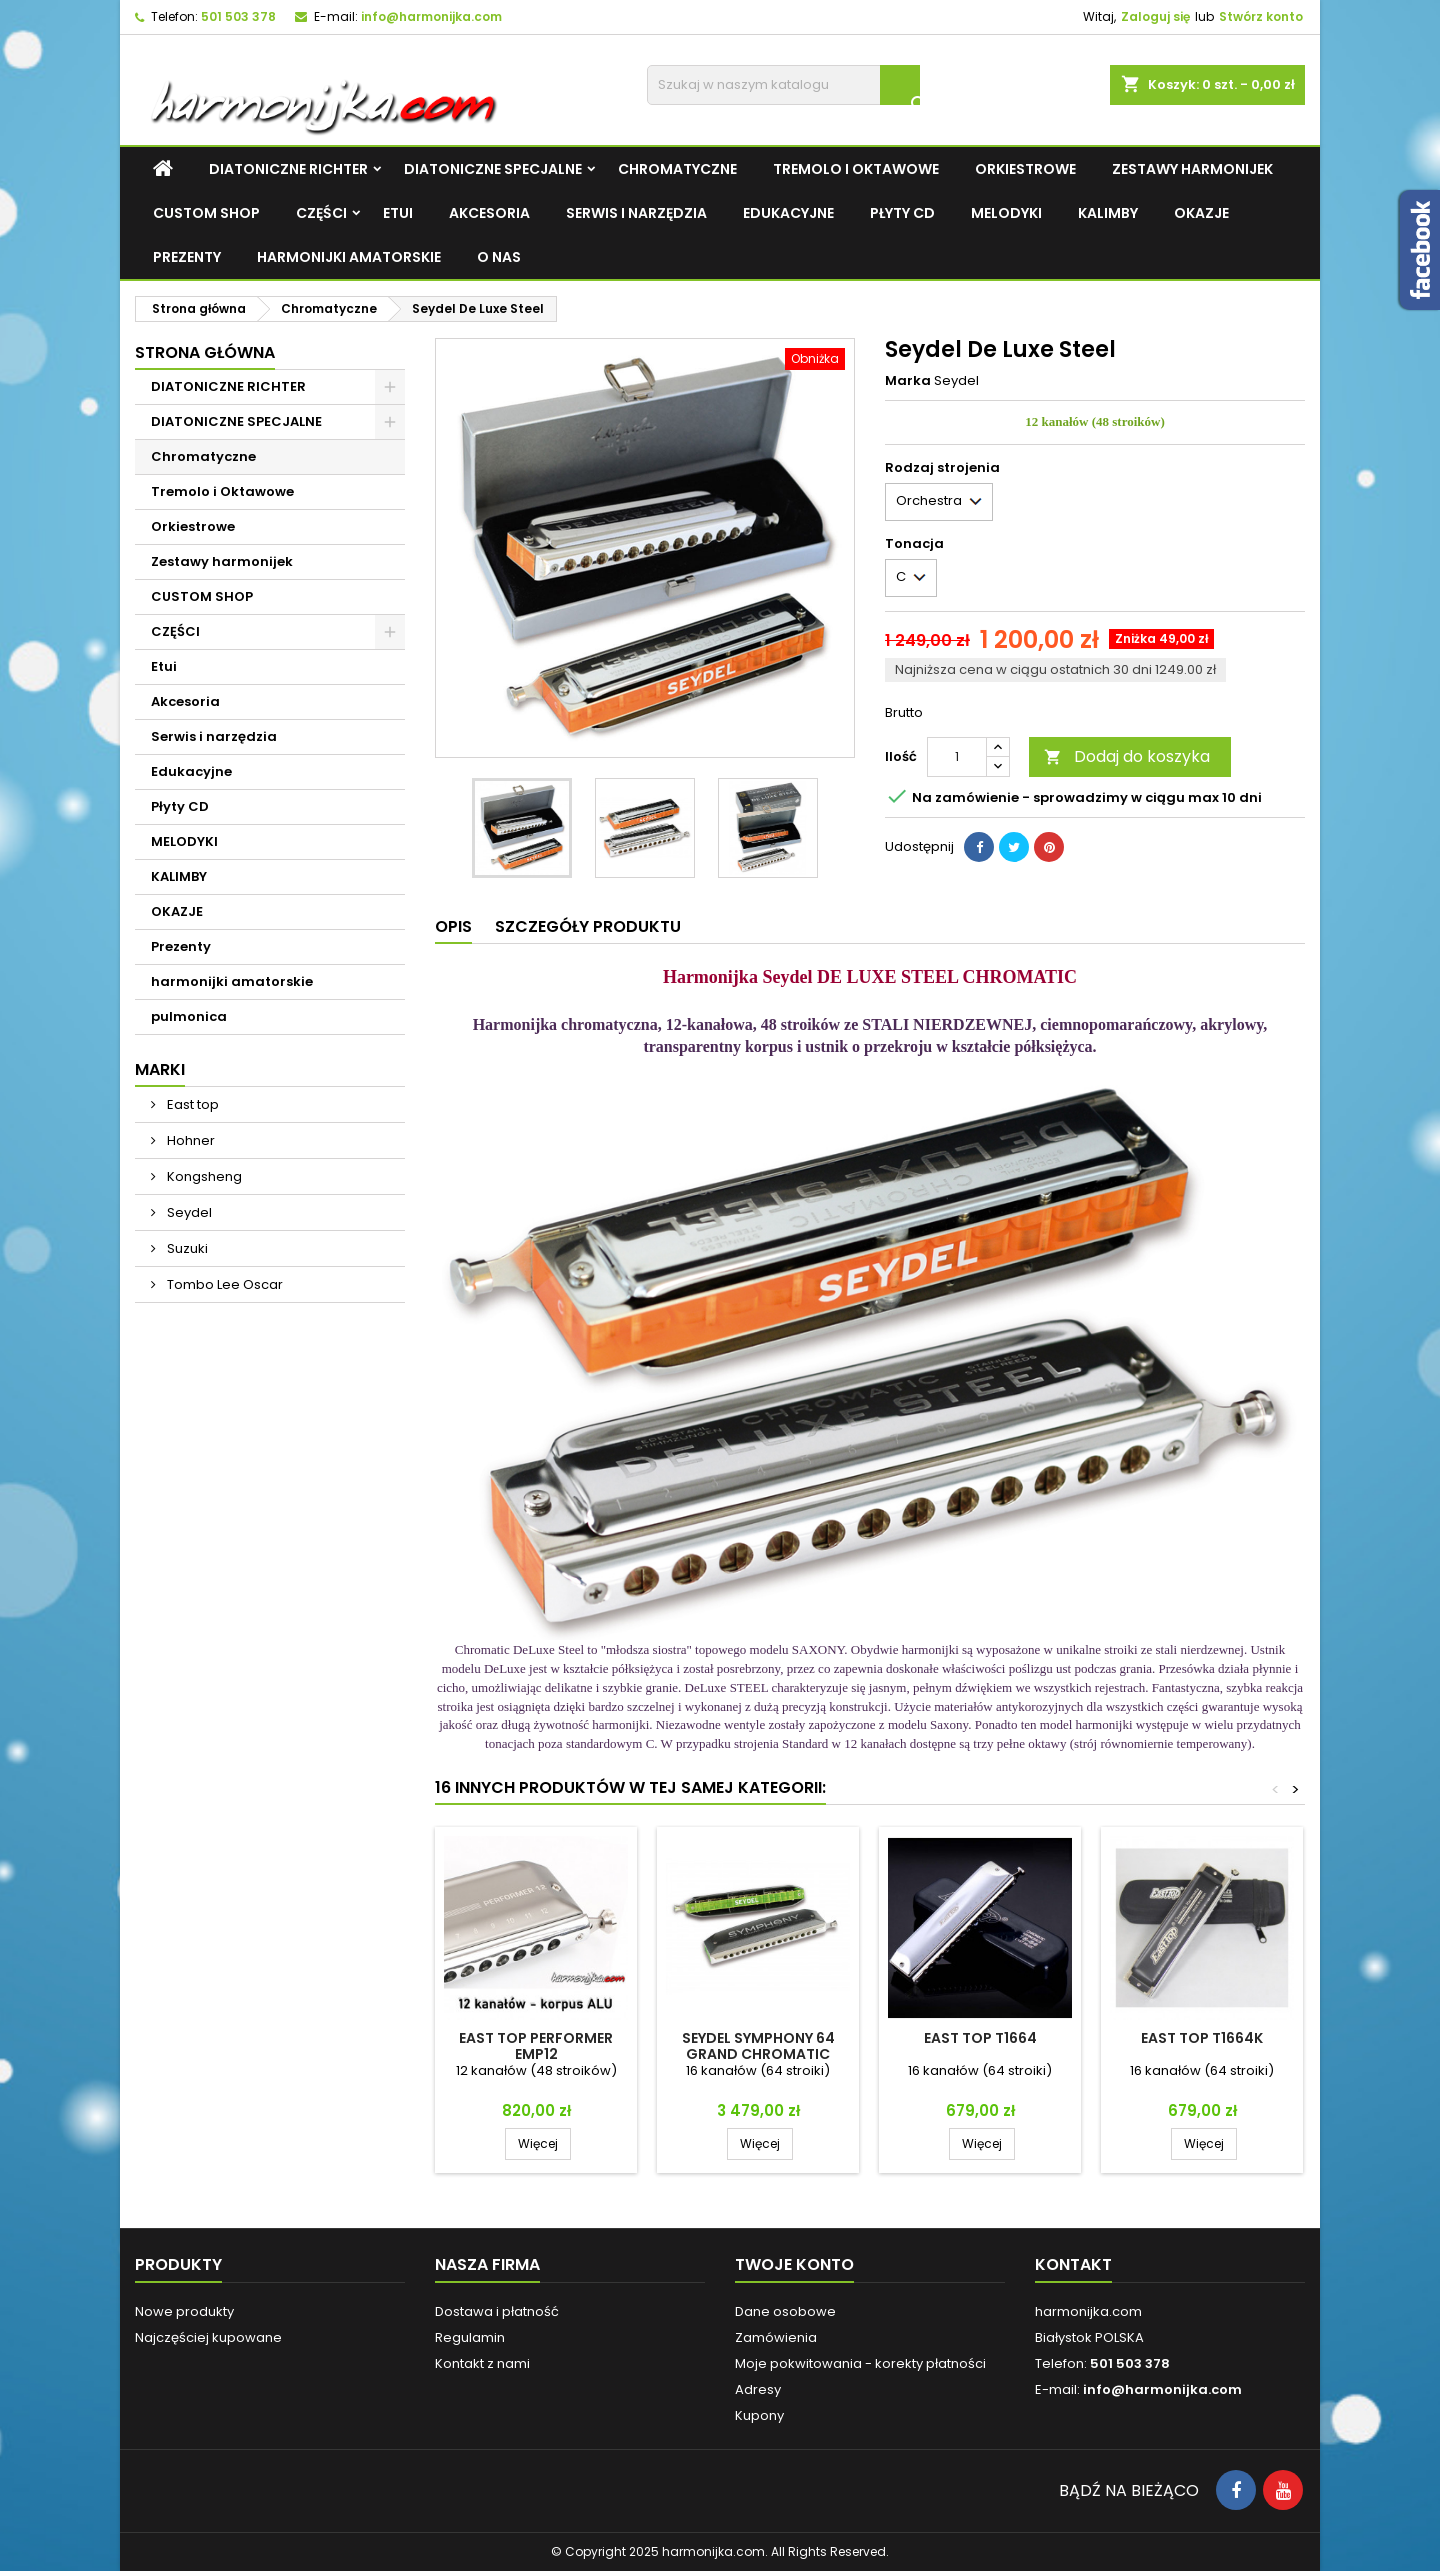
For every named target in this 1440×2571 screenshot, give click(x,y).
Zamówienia (776, 2337)
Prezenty (187, 257)
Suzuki (186, 1248)
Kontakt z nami (482, 2363)
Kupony (759, 2415)
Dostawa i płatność (497, 2311)
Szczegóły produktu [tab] (588, 926)
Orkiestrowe (1025, 169)
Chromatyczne (677, 169)
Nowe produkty (184, 2311)
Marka (908, 381)
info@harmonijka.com (431, 16)
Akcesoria (489, 213)
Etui (398, 213)
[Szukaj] (783, 85)
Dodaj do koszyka (1127, 756)
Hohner (189, 1140)
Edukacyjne (788, 213)
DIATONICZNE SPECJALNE (493, 169)
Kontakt (1073, 2264)
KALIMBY (1108, 213)
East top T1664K (1202, 2038)
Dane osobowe (785, 2311)
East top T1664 (980, 2038)
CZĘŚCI (321, 213)
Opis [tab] (453, 926)
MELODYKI (1006, 213)
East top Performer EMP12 (536, 2046)
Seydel (188, 1212)
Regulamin (470, 2337)
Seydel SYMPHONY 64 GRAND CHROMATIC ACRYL (758, 2054)
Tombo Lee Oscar (223, 1284)
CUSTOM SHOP (206, 213)
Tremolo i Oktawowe (856, 169)
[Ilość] (957, 757)
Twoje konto (794, 2264)
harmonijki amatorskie (349, 257)
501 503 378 (238, 16)
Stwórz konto (1261, 16)
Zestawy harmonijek (1192, 169)
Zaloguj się (1155, 16)
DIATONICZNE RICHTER (288, 169)
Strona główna (205, 352)
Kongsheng (203, 1176)
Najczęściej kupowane (208, 2337)
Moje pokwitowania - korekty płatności (860, 2363)
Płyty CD (902, 213)
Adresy (758, 2389)
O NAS (499, 257)
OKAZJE (1201, 213)
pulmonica (189, 1016)
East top (191, 1104)
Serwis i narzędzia (636, 213)
